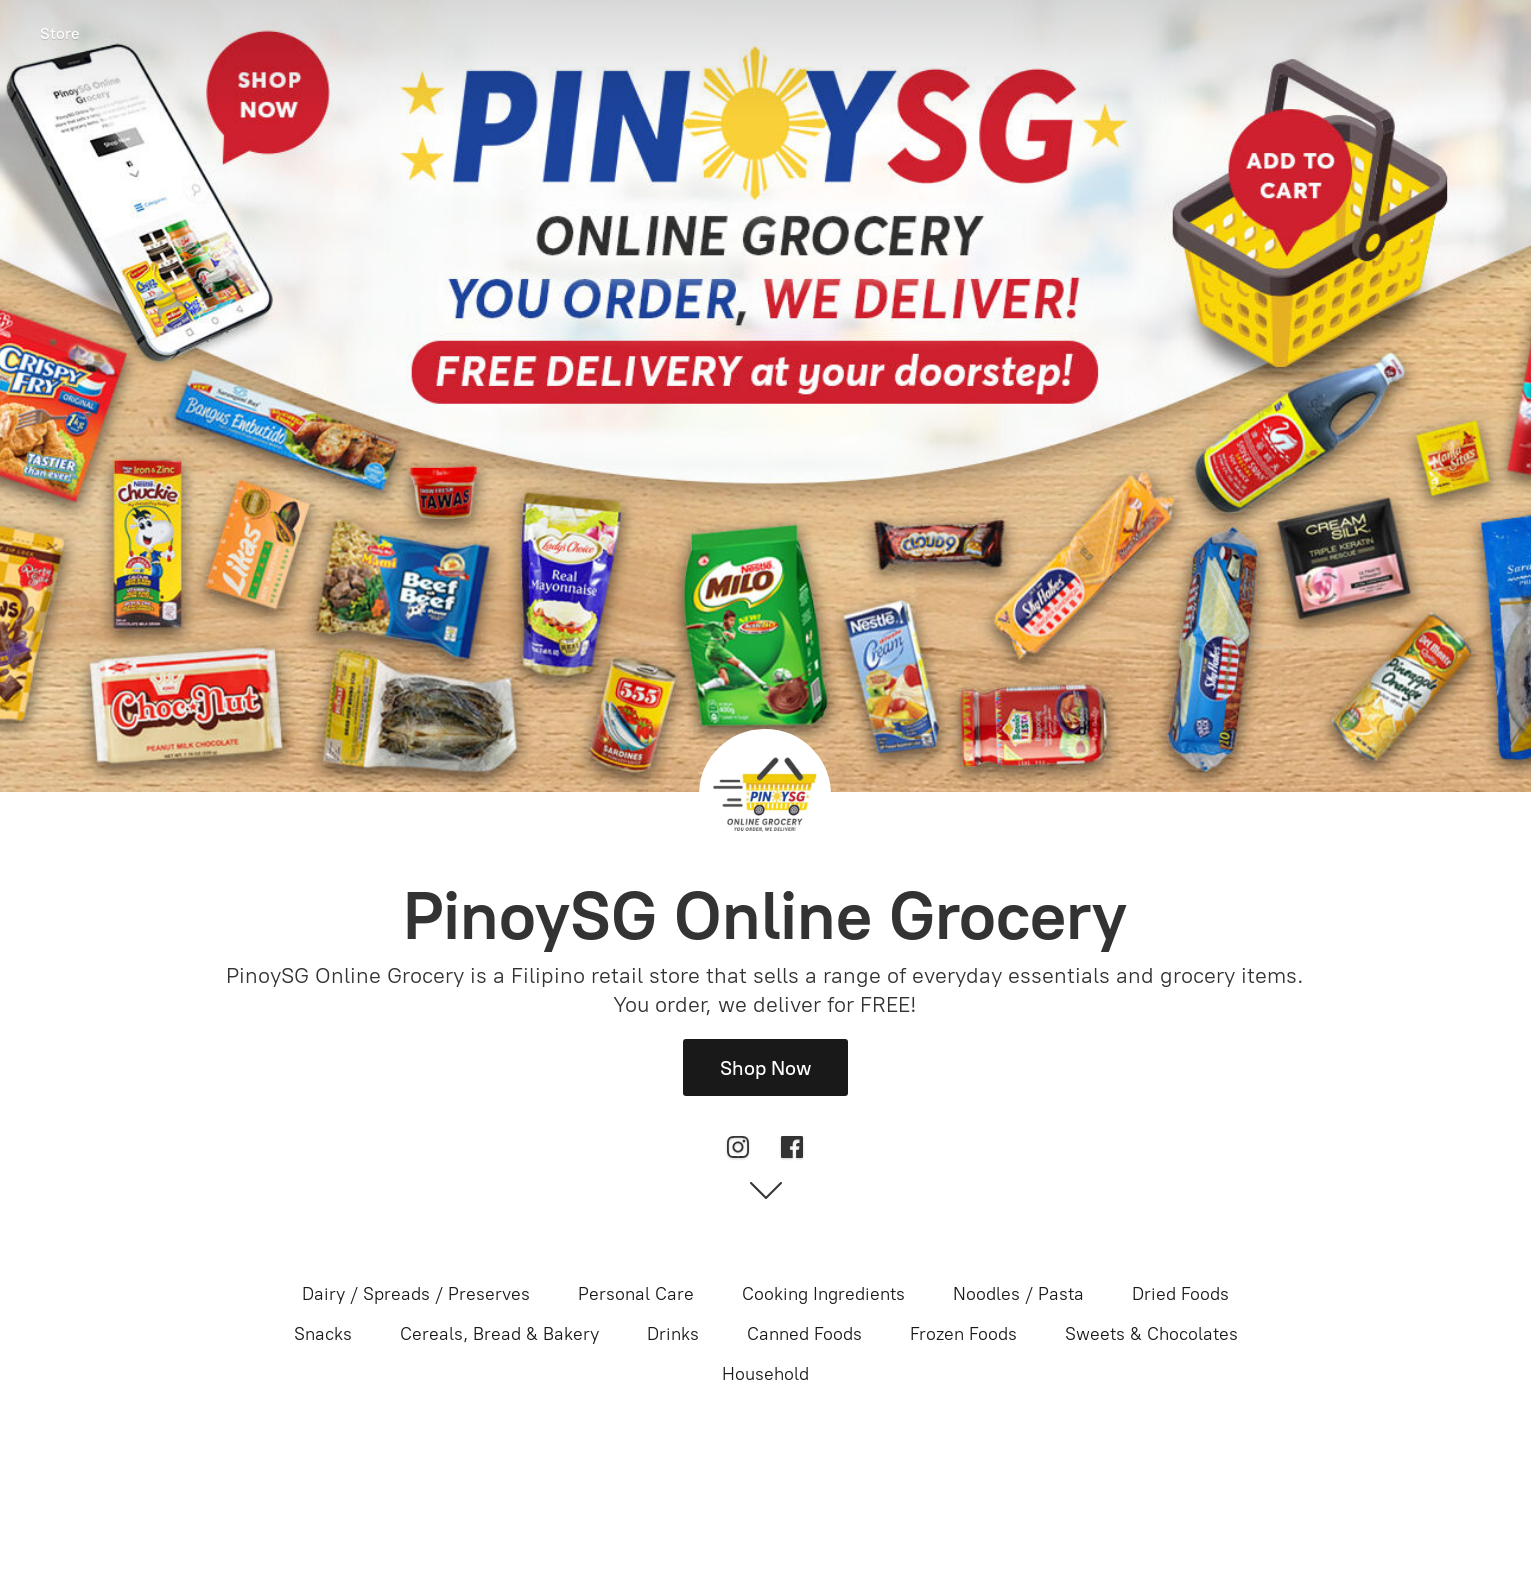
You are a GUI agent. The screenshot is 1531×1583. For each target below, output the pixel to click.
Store (60, 33)
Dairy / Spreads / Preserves (416, 1294)
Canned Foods (804, 1334)
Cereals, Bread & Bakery (499, 1334)
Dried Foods (1180, 1294)
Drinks (673, 1334)
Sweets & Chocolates (1151, 1334)
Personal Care (636, 1294)
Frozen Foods (963, 1334)
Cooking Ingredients (823, 1294)
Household (765, 1374)
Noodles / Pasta (1018, 1294)
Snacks (323, 1334)
